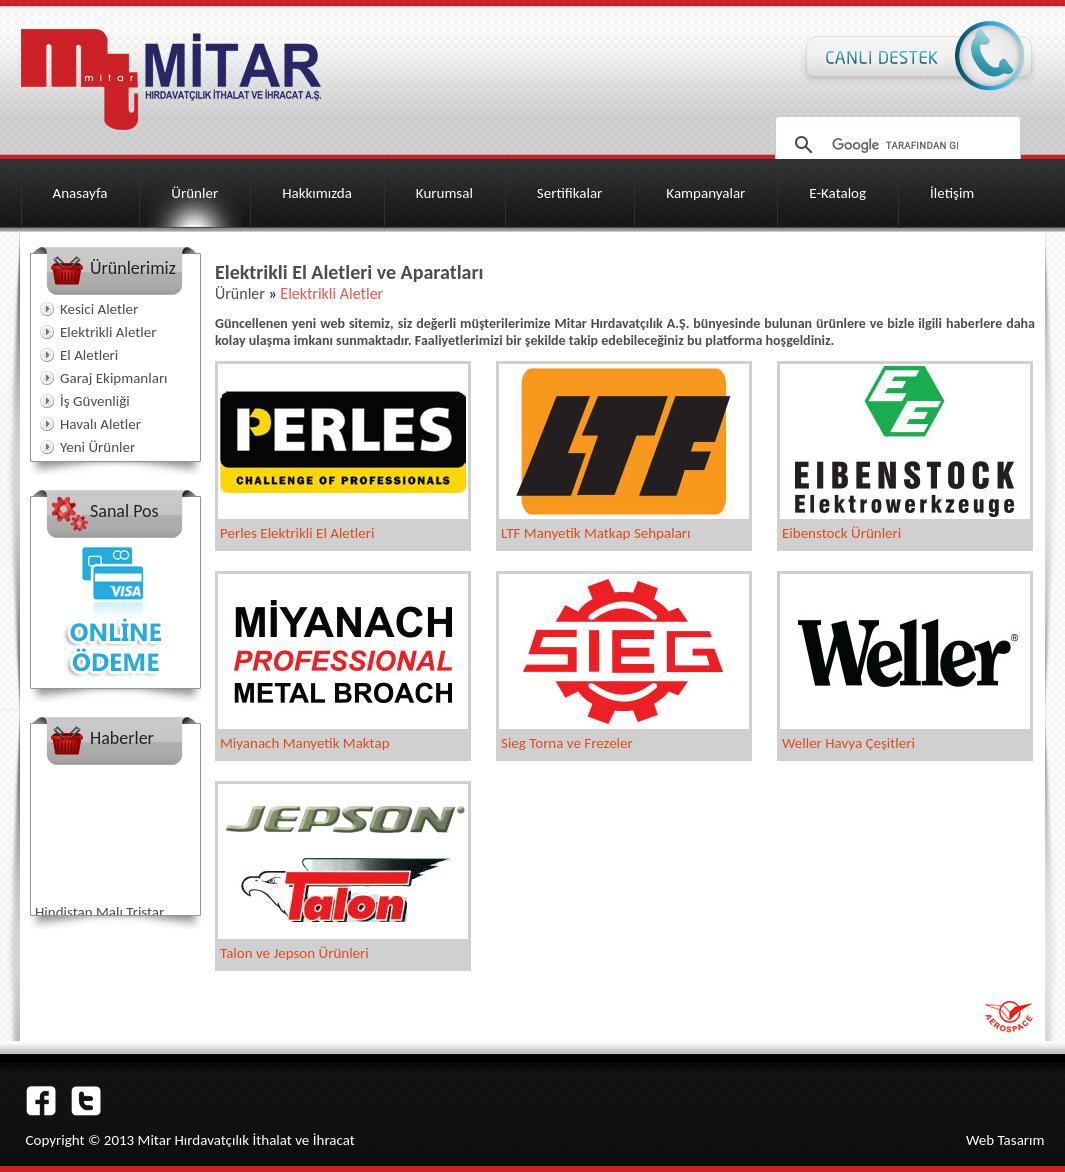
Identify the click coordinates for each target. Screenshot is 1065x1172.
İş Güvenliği (95, 401)
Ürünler (194, 193)
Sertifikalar (570, 193)
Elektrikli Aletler (108, 332)
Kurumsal (444, 193)
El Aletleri (89, 355)
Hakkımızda (317, 193)
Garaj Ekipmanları (114, 378)
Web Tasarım (1005, 1140)
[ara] (895, 145)
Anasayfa (80, 193)
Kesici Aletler (99, 309)
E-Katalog (837, 193)
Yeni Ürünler (97, 447)
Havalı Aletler (100, 424)
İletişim (952, 193)
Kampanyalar (705, 193)
